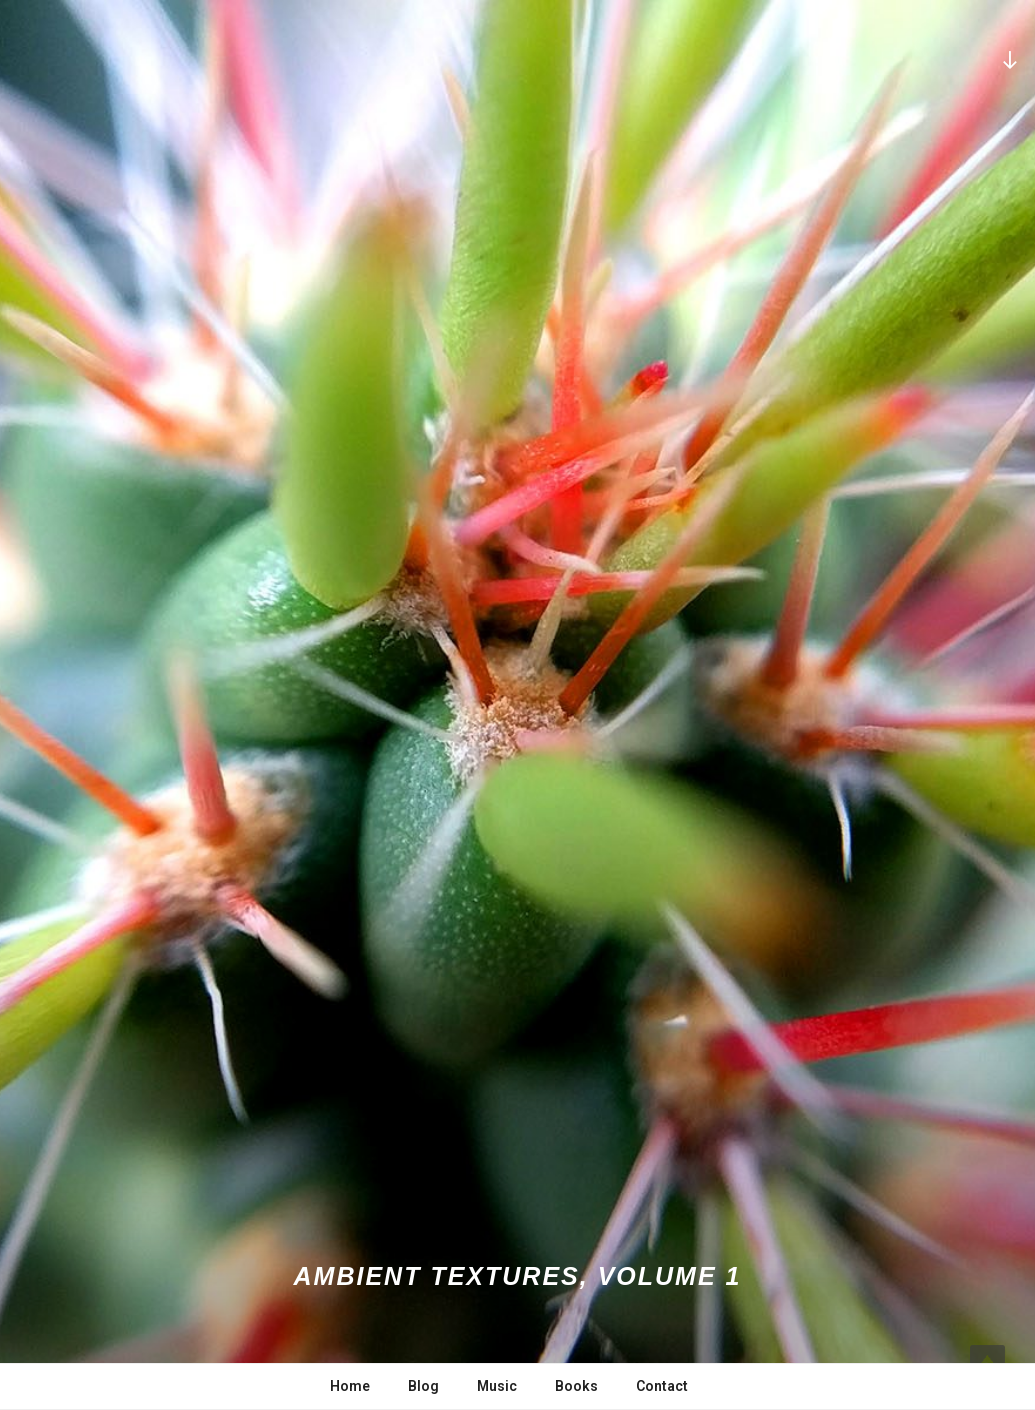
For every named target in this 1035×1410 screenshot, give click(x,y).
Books (576, 1386)
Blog (423, 1386)
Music (497, 1386)
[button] (517, 705)
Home (350, 1386)
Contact (662, 1386)
